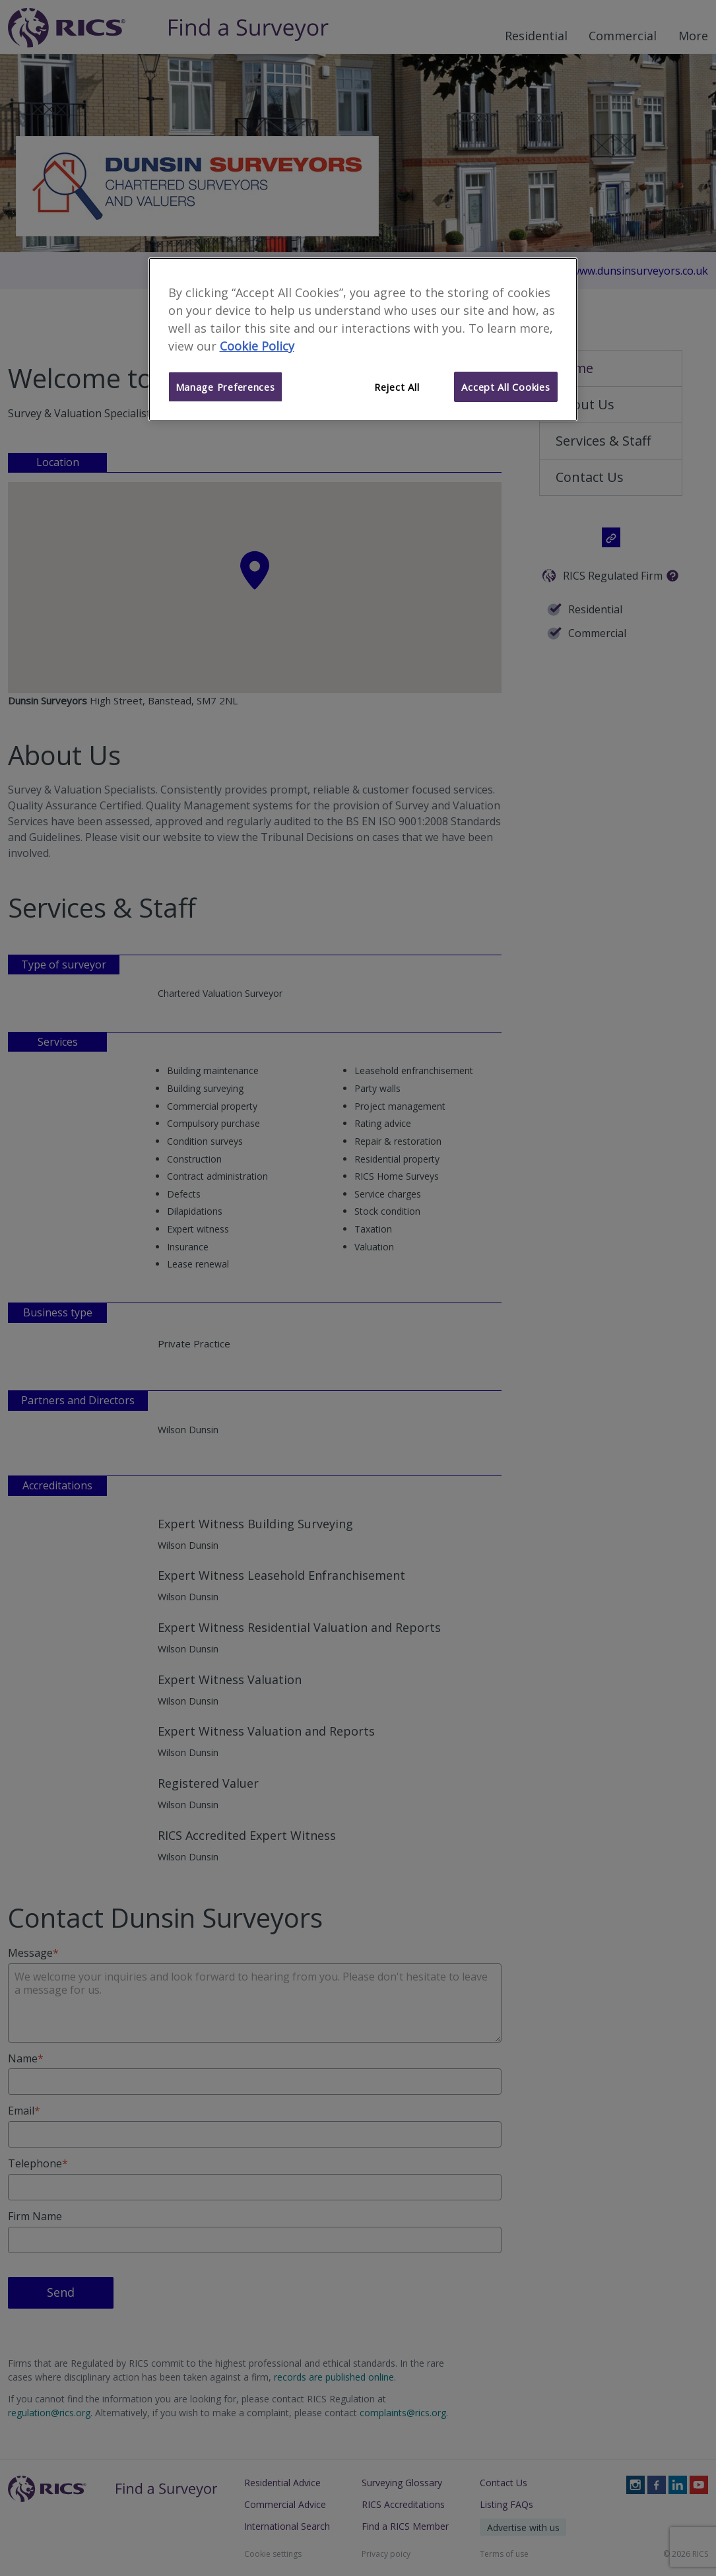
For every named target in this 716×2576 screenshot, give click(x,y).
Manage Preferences (225, 386)
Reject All (396, 386)
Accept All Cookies (505, 386)
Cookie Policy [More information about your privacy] (257, 346)
